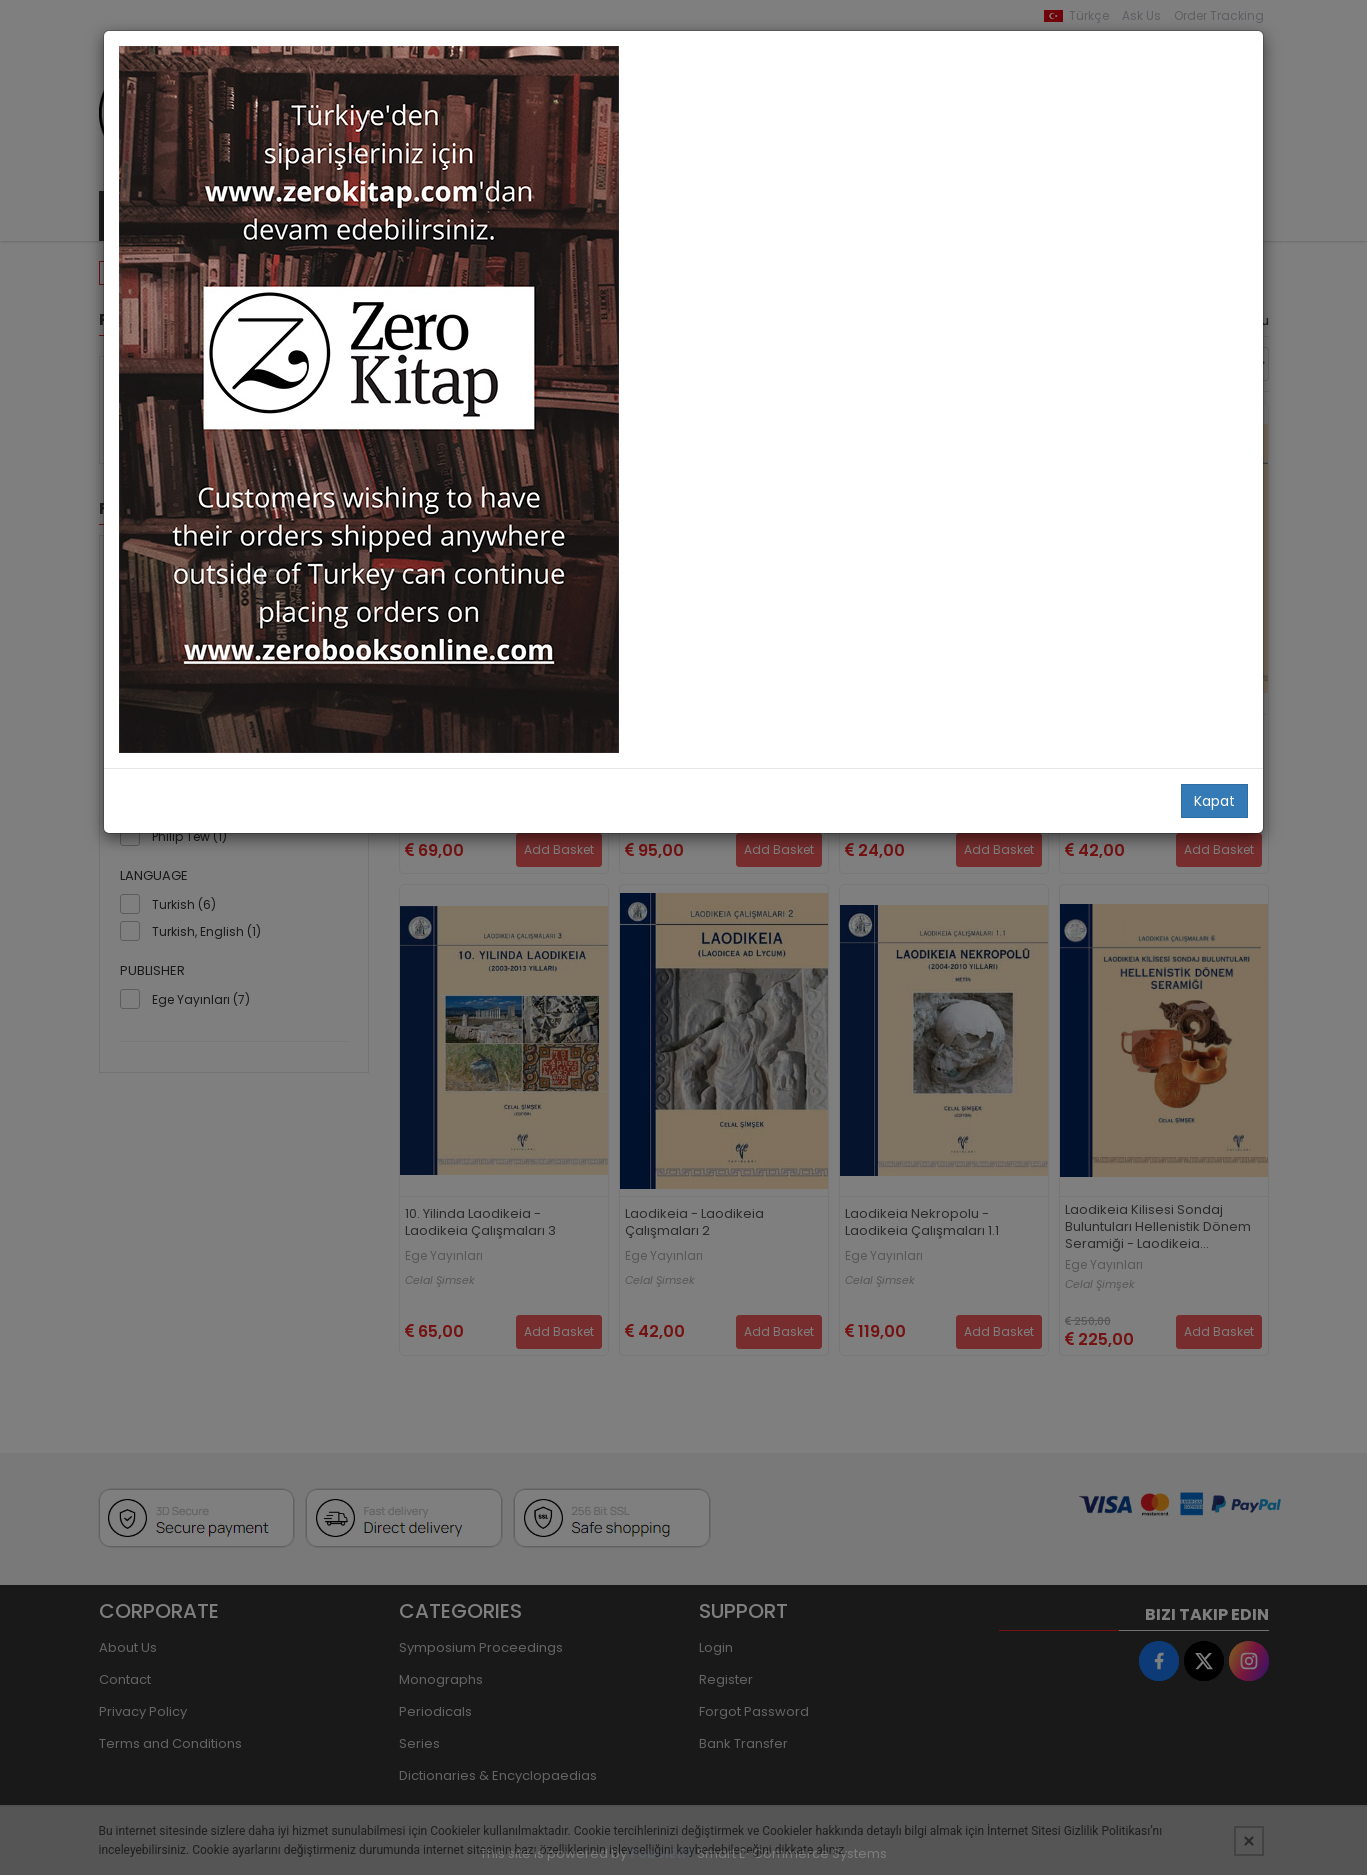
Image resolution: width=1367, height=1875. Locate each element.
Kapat (1214, 801)
